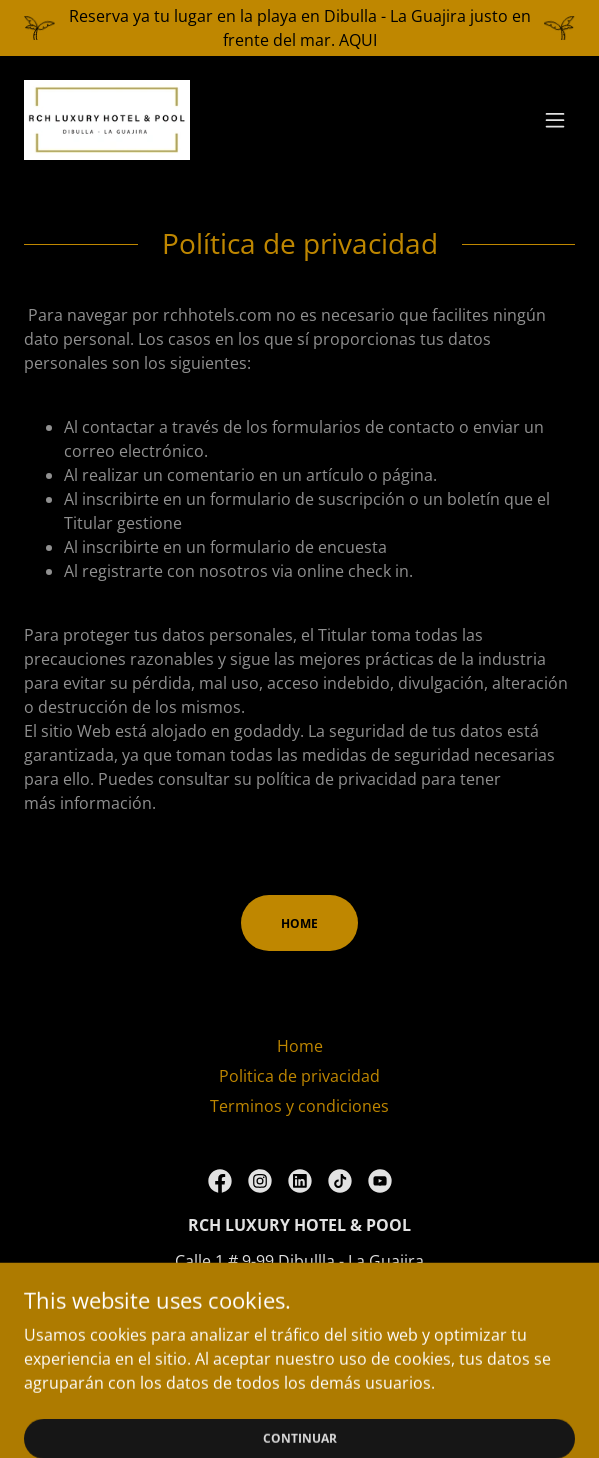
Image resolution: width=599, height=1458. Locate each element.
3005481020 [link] (300, 1297)
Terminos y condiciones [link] (299, 1106)
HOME (299, 923)
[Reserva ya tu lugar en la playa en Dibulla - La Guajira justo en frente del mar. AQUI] (299, 28)
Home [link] (300, 1046)
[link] (107, 120)
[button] (555, 120)
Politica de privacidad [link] (299, 1076)
